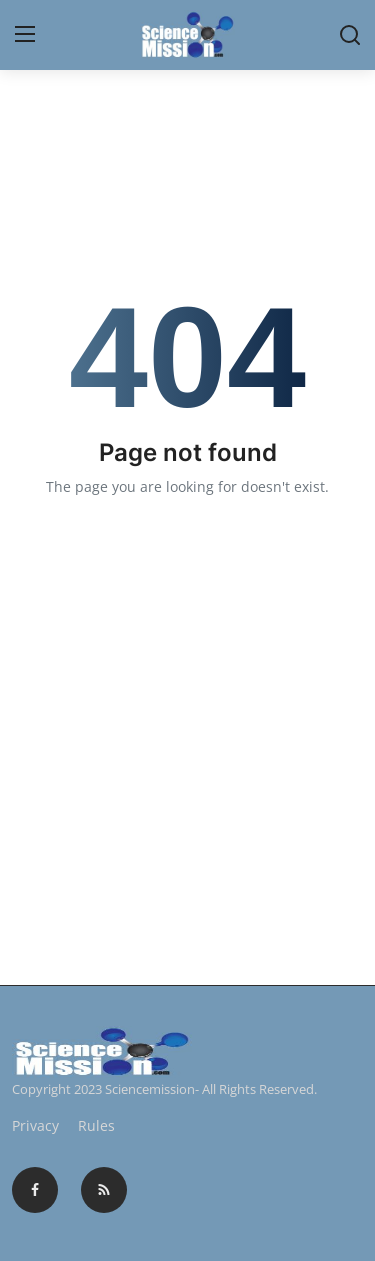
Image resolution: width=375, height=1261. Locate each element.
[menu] (25, 35)
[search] (350, 35)
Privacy (35, 1125)
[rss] (104, 1190)
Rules (96, 1125)
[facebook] (35, 1190)
